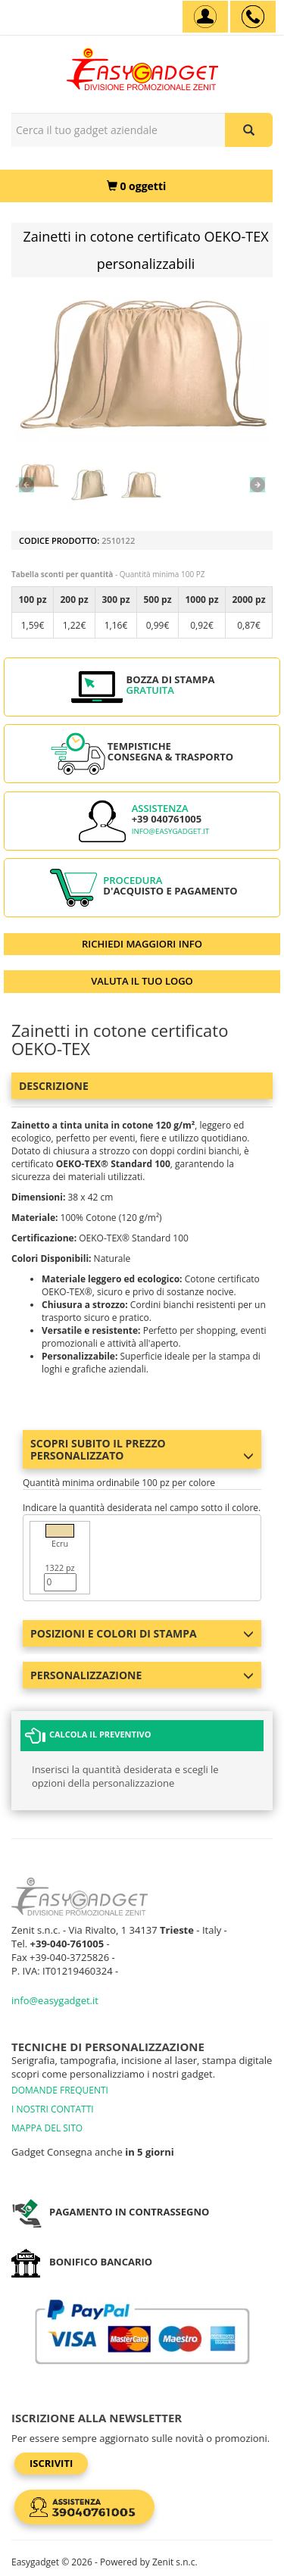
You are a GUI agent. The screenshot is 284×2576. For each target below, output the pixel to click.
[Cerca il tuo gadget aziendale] (249, 130)
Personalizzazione (142, 1675)
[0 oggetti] (136, 186)
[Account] (205, 17)
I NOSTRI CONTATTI (52, 2109)
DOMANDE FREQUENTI (59, 2090)
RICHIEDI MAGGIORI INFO (142, 944)
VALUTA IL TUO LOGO (142, 981)
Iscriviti (51, 2463)
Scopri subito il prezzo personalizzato (142, 1449)
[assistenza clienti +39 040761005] (253, 17)
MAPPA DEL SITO (47, 2128)
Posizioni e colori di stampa (142, 1633)
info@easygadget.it (171, 831)
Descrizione (54, 1086)
